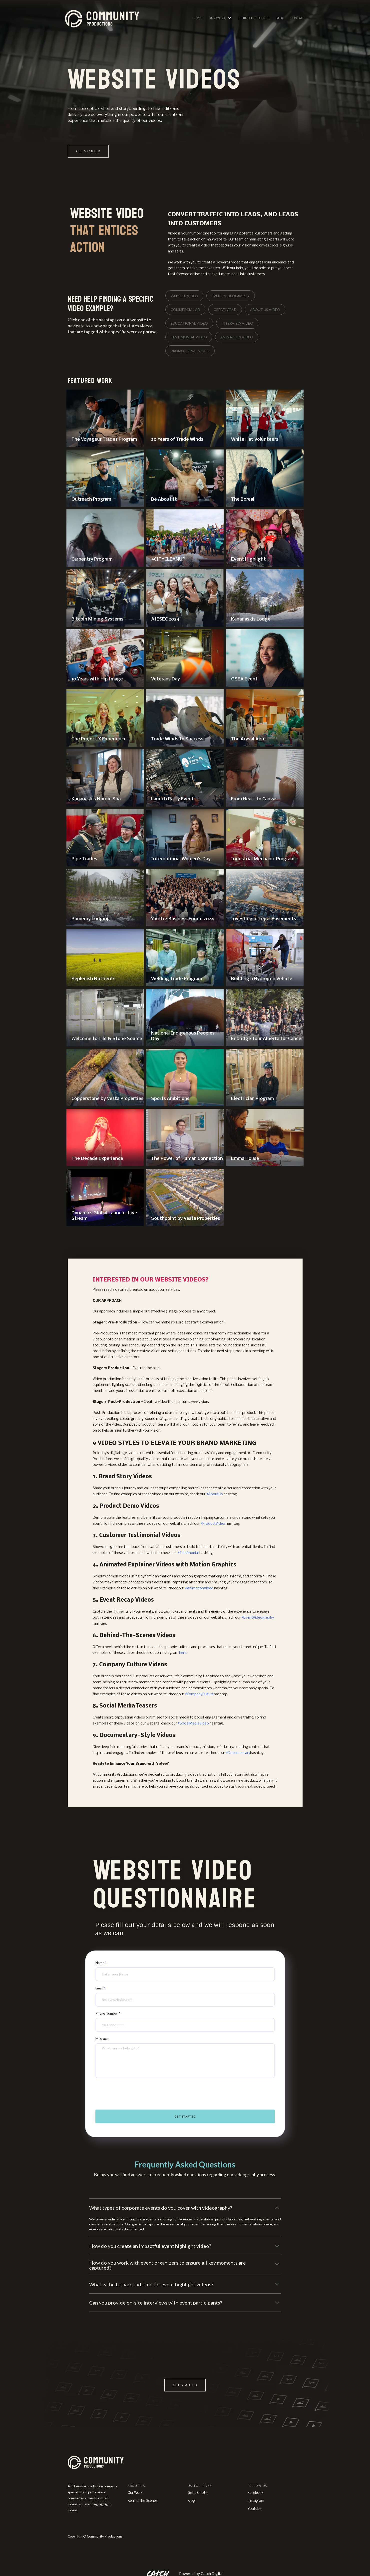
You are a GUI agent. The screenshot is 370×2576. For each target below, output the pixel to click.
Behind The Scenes (254, 17)
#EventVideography (257, 1618)
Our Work (135, 2493)
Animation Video (236, 337)
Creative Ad (225, 309)
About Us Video (265, 309)
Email (100, 1988)
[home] (126, 17)
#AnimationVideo (199, 1588)
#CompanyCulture (199, 1694)
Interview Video (237, 323)
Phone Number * (107, 2013)
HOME (198, 17)
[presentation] (133, 2093)
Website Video (184, 296)
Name (101, 1963)
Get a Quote (197, 2493)
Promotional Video (190, 351)
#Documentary (238, 1753)
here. (183, 1653)
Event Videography (231, 296)
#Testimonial (188, 1553)
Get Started (88, 151)
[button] (220, 17)
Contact (298, 17)
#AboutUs (214, 1494)
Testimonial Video (189, 337)
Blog (280, 17)
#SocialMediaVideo (193, 1723)
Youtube (254, 2509)
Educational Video (189, 323)
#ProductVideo (212, 1524)
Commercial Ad (185, 309)
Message (101, 2039)
